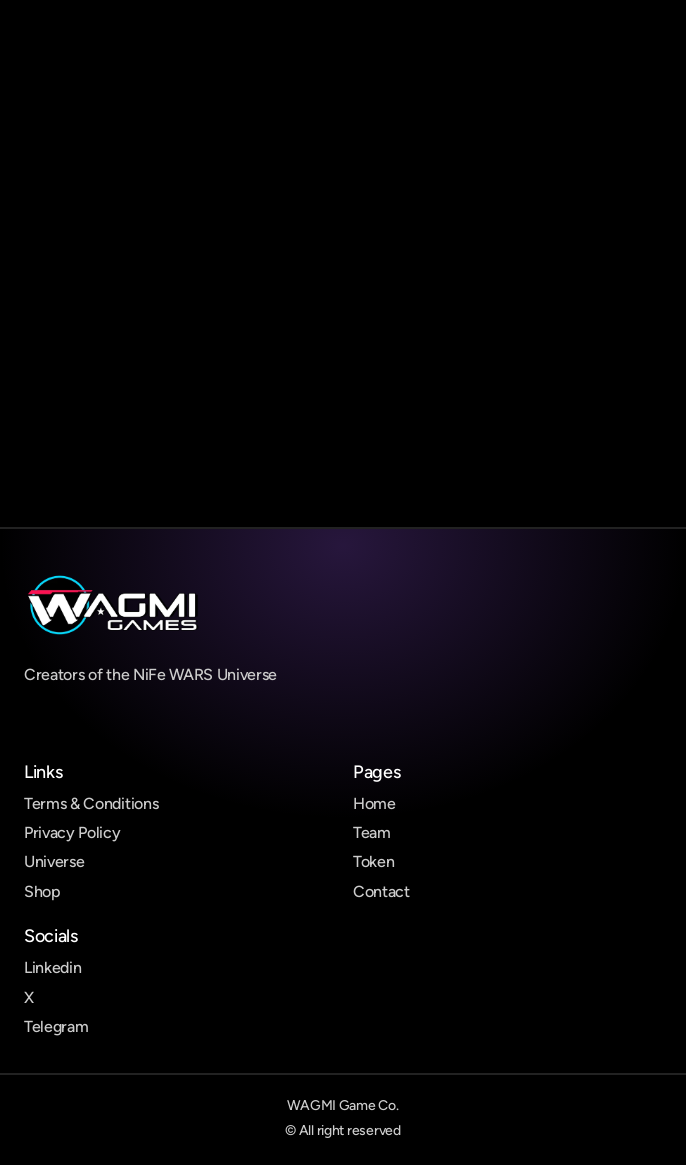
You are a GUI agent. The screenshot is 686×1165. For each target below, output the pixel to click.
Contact (381, 891)
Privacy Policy (72, 832)
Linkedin (52, 967)
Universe (54, 861)
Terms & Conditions (91, 803)
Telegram (56, 1026)
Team (372, 832)
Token (373, 861)
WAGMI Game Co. (342, 1105)
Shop (42, 891)
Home (374, 803)
